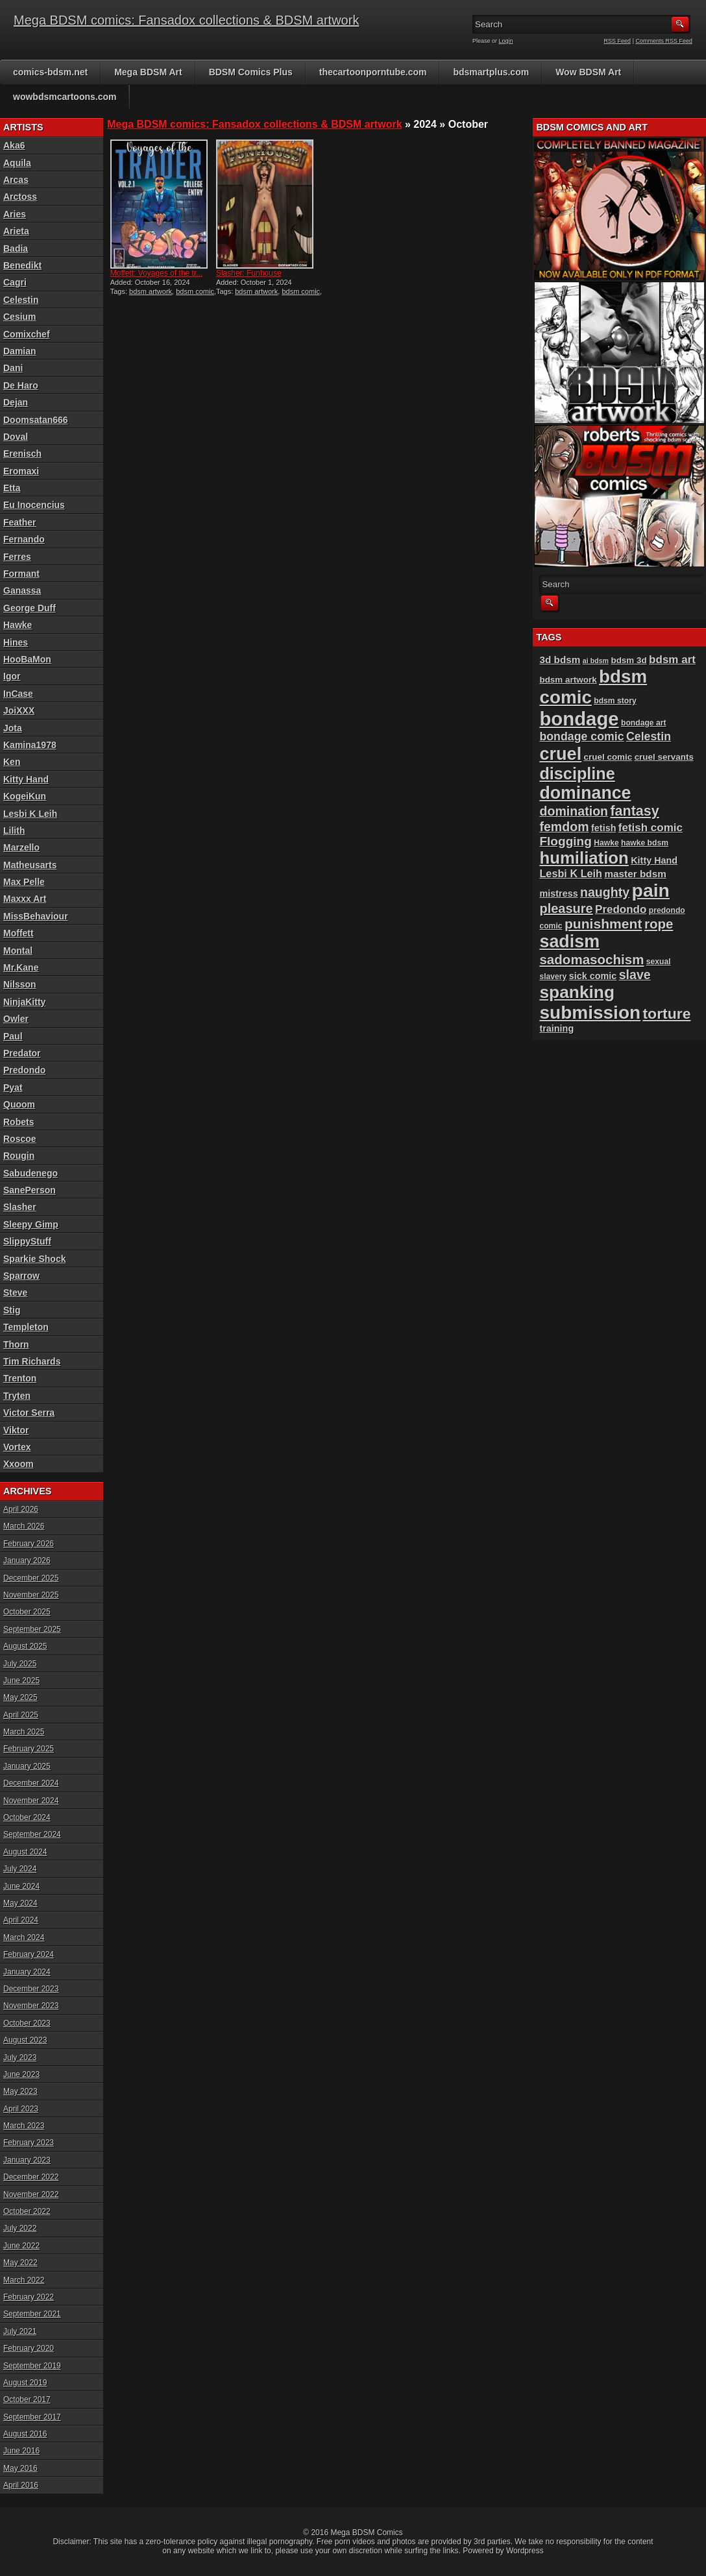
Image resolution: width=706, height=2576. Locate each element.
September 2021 (32, 2313)
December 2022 (30, 2176)
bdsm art (672, 659)
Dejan (15, 402)
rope (659, 923)
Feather (19, 522)
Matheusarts (29, 865)
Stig (11, 1310)
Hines (15, 642)
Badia (15, 248)
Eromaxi (21, 471)
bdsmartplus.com (491, 72)
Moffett (18, 933)
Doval (15, 436)
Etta (11, 488)
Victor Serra (29, 1412)
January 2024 (27, 1971)
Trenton (19, 1378)
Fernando (24, 539)
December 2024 (30, 1783)
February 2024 (28, 1954)
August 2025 (25, 1646)
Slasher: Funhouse (249, 273)
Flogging (565, 841)
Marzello (21, 847)
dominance (585, 793)
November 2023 (30, 2005)
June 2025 (21, 1680)
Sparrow (21, 1275)
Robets (18, 1122)
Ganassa (22, 590)
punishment (603, 923)
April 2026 (20, 1509)
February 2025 (28, 1748)
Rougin (18, 1155)
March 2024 (23, 1937)
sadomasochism (591, 959)
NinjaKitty (24, 1002)
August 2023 (25, 2040)
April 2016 (20, 2485)
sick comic (593, 976)
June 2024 (21, 1886)
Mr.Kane (20, 967)
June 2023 (21, 2074)
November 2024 (30, 1800)
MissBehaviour (35, 916)
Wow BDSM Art (588, 72)
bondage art (643, 722)
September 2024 (32, 1834)
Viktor (16, 1430)
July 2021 (19, 2331)
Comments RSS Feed (663, 41)
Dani (13, 368)
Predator (22, 1053)
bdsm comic (195, 291)
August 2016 (25, 2433)
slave (635, 974)
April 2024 (20, 1920)
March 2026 (23, 1526)
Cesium (19, 316)
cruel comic (608, 757)
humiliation (583, 858)
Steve (15, 1292)
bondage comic (581, 736)
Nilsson (19, 984)
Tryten (16, 1396)
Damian (19, 351)
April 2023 (20, 2108)
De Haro (20, 385)
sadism (569, 941)
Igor (11, 676)
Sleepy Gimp (30, 1224)
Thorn (16, 1344)
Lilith (14, 830)
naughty (604, 892)
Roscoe (19, 1139)
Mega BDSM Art (148, 72)
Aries (14, 214)
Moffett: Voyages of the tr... (156, 273)
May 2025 (20, 1697)
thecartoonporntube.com (373, 72)
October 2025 (27, 1611)
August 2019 (25, 2382)
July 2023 (19, 2057)
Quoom (19, 1104)
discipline (577, 773)
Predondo (24, 1070)
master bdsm (635, 873)
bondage (578, 718)
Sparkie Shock (34, 1259)
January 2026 (27, 1560)
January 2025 (27, 1766)
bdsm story (615, 700)
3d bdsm (559, 659)
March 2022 (23, 2280)
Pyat (13, 1087)
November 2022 (30, 2194)
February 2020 (28, 2348)
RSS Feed (617, 41)
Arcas (16, 180)
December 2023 (30, 1988)
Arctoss (20, 196)
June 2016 (21, 2450)
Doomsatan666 (35, 420)
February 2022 (28, 2297)
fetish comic (650, 827)
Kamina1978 (29, 745)
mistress (558, 893)
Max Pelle (24, 882)
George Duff (29, 608)
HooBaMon (27, 659)
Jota (12, 728)
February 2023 (28, 2142)
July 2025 (19, 1663)
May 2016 (20, 2468)
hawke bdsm (644, 842)
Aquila (17, 163)
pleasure (565, 908)
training (556, 1028)
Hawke (17, 625)
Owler (16, 1019)
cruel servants (664, 757)
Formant (21, 573)
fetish (603, 828)
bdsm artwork (150, 291)
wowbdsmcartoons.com (64, 96)
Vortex (17, 1447)
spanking (577, 992)
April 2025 (20, 1714)
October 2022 (27, 2211)
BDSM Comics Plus (251, 72)
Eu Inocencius (34, 505)
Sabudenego (30, 1173)
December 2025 (30, 1578)
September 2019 (32, 2365)
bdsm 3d (628, 660)
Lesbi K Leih (30, 813)
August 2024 (25, 1851)
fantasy (634, 811)
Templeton (26, 1327)
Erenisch (22, 453)
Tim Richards (31, 1361)
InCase (18, 693)
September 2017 (32, 2417)
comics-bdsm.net (50, 72)
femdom (564, 827)
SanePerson (29, 1190)
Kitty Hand (26, 779)
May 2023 (20, 2091)
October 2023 (27, 2023)
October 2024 (27, 1817)
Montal (17, 950)
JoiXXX (18, 710)
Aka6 (14, 145)
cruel (560, 754)
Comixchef (26, 334)
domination (573, 811)
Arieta (16, 231)
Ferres (17, 557)
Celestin (20, 300)
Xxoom (18, 1464)
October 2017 (27, 2399)
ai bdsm (596, 660)
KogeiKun (24, 796)
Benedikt (22, 265)
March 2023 (23, 2125)
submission (589, 1012)
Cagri (15, 282)
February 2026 (28, 1543)
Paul (13, 1036)
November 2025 (30, 1594)
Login (506, 41)
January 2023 (27, 2160)
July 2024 (19, 1868)
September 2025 (32, 1629)
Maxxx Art (24, 898)
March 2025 (23, 1731)
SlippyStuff (27, 1241)
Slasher (19, 1207)
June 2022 (21, 2245)
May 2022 (20, 2262)
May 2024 (20, 1903)
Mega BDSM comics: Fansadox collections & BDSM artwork (186, 20)
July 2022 (19, 2228)
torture (666, 1013)
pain (651, 890)
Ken (11, 762)
